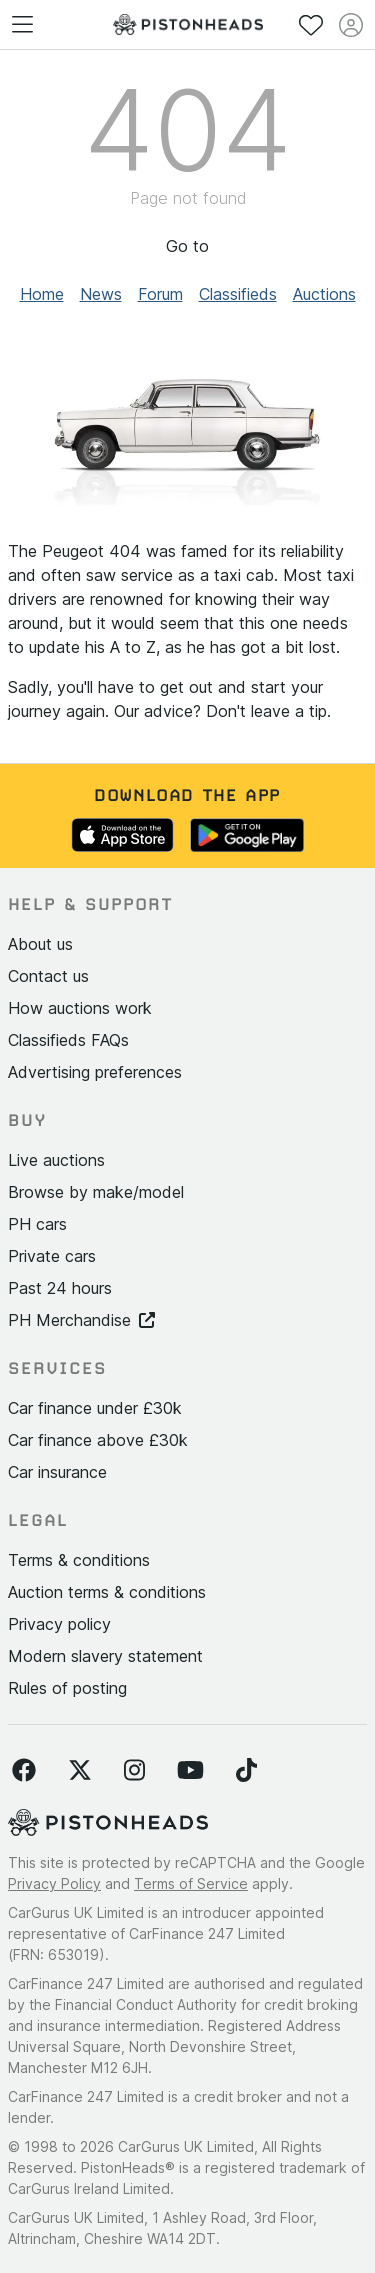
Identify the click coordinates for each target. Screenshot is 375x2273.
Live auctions (56, 1160)
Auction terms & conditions (107, 1592)
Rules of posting (67, 1688)
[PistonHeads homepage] (188, 24)
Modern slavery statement (105, 1656)
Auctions (324, 294)
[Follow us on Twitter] (80, 1771)
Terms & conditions (79, 1560)
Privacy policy (59, 1624)
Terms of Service (191, 1883)
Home (42, 294)
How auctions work (80, 1008)
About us (40, 944)
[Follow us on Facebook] (24, 1771)
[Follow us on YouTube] (190, 1771)
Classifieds (238, 294)
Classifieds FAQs (68, 1040)
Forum (160, 294)
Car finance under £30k (95, 1408)
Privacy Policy (54, 1883)
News (101, 294)
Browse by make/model (96, 1192)
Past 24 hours (60, 1288)
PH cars (37, 1224)
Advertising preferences (95, 1072)
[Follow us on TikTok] (246, 1771)
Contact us (48, 976)
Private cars (52, 1256)
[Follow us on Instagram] (134, 1771)
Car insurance (57, 1472)
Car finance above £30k (98, 1440)
